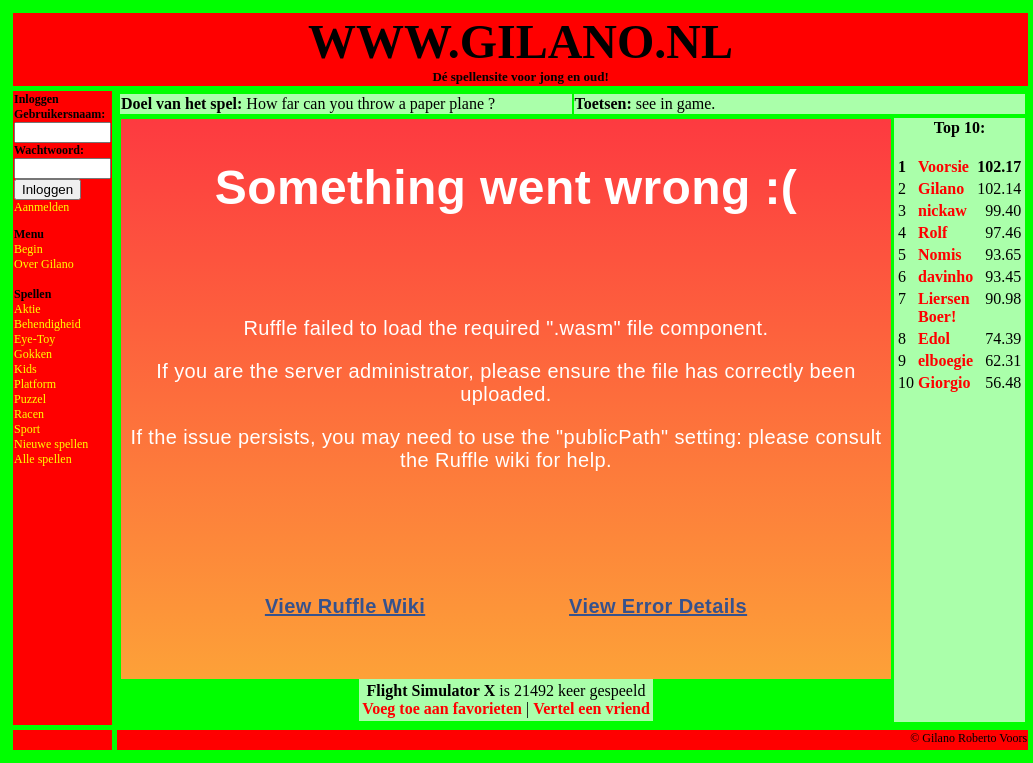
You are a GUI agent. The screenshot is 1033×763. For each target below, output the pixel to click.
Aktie (27, 309)
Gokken (33, 354)
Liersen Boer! (944, 307)
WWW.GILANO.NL (520, 41)
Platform (35, 384)
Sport (27, 429)
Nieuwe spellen (51, 444)
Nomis (940, 254)
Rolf (932, 232)
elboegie (945, 360)
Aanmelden (41, 207)
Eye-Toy (34, 339)
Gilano (941, 188)
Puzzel (30, 399)
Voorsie (943, 166)
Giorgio (944, 382)
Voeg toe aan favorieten (442, 708)
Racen (29, 414)
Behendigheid (47, 324)
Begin (28, 249)
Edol (934, 338)
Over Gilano (44, 264)
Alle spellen (43, 459)
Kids (25, 369)
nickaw (942, 210)
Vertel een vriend (591, 708)
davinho (945, 276)
